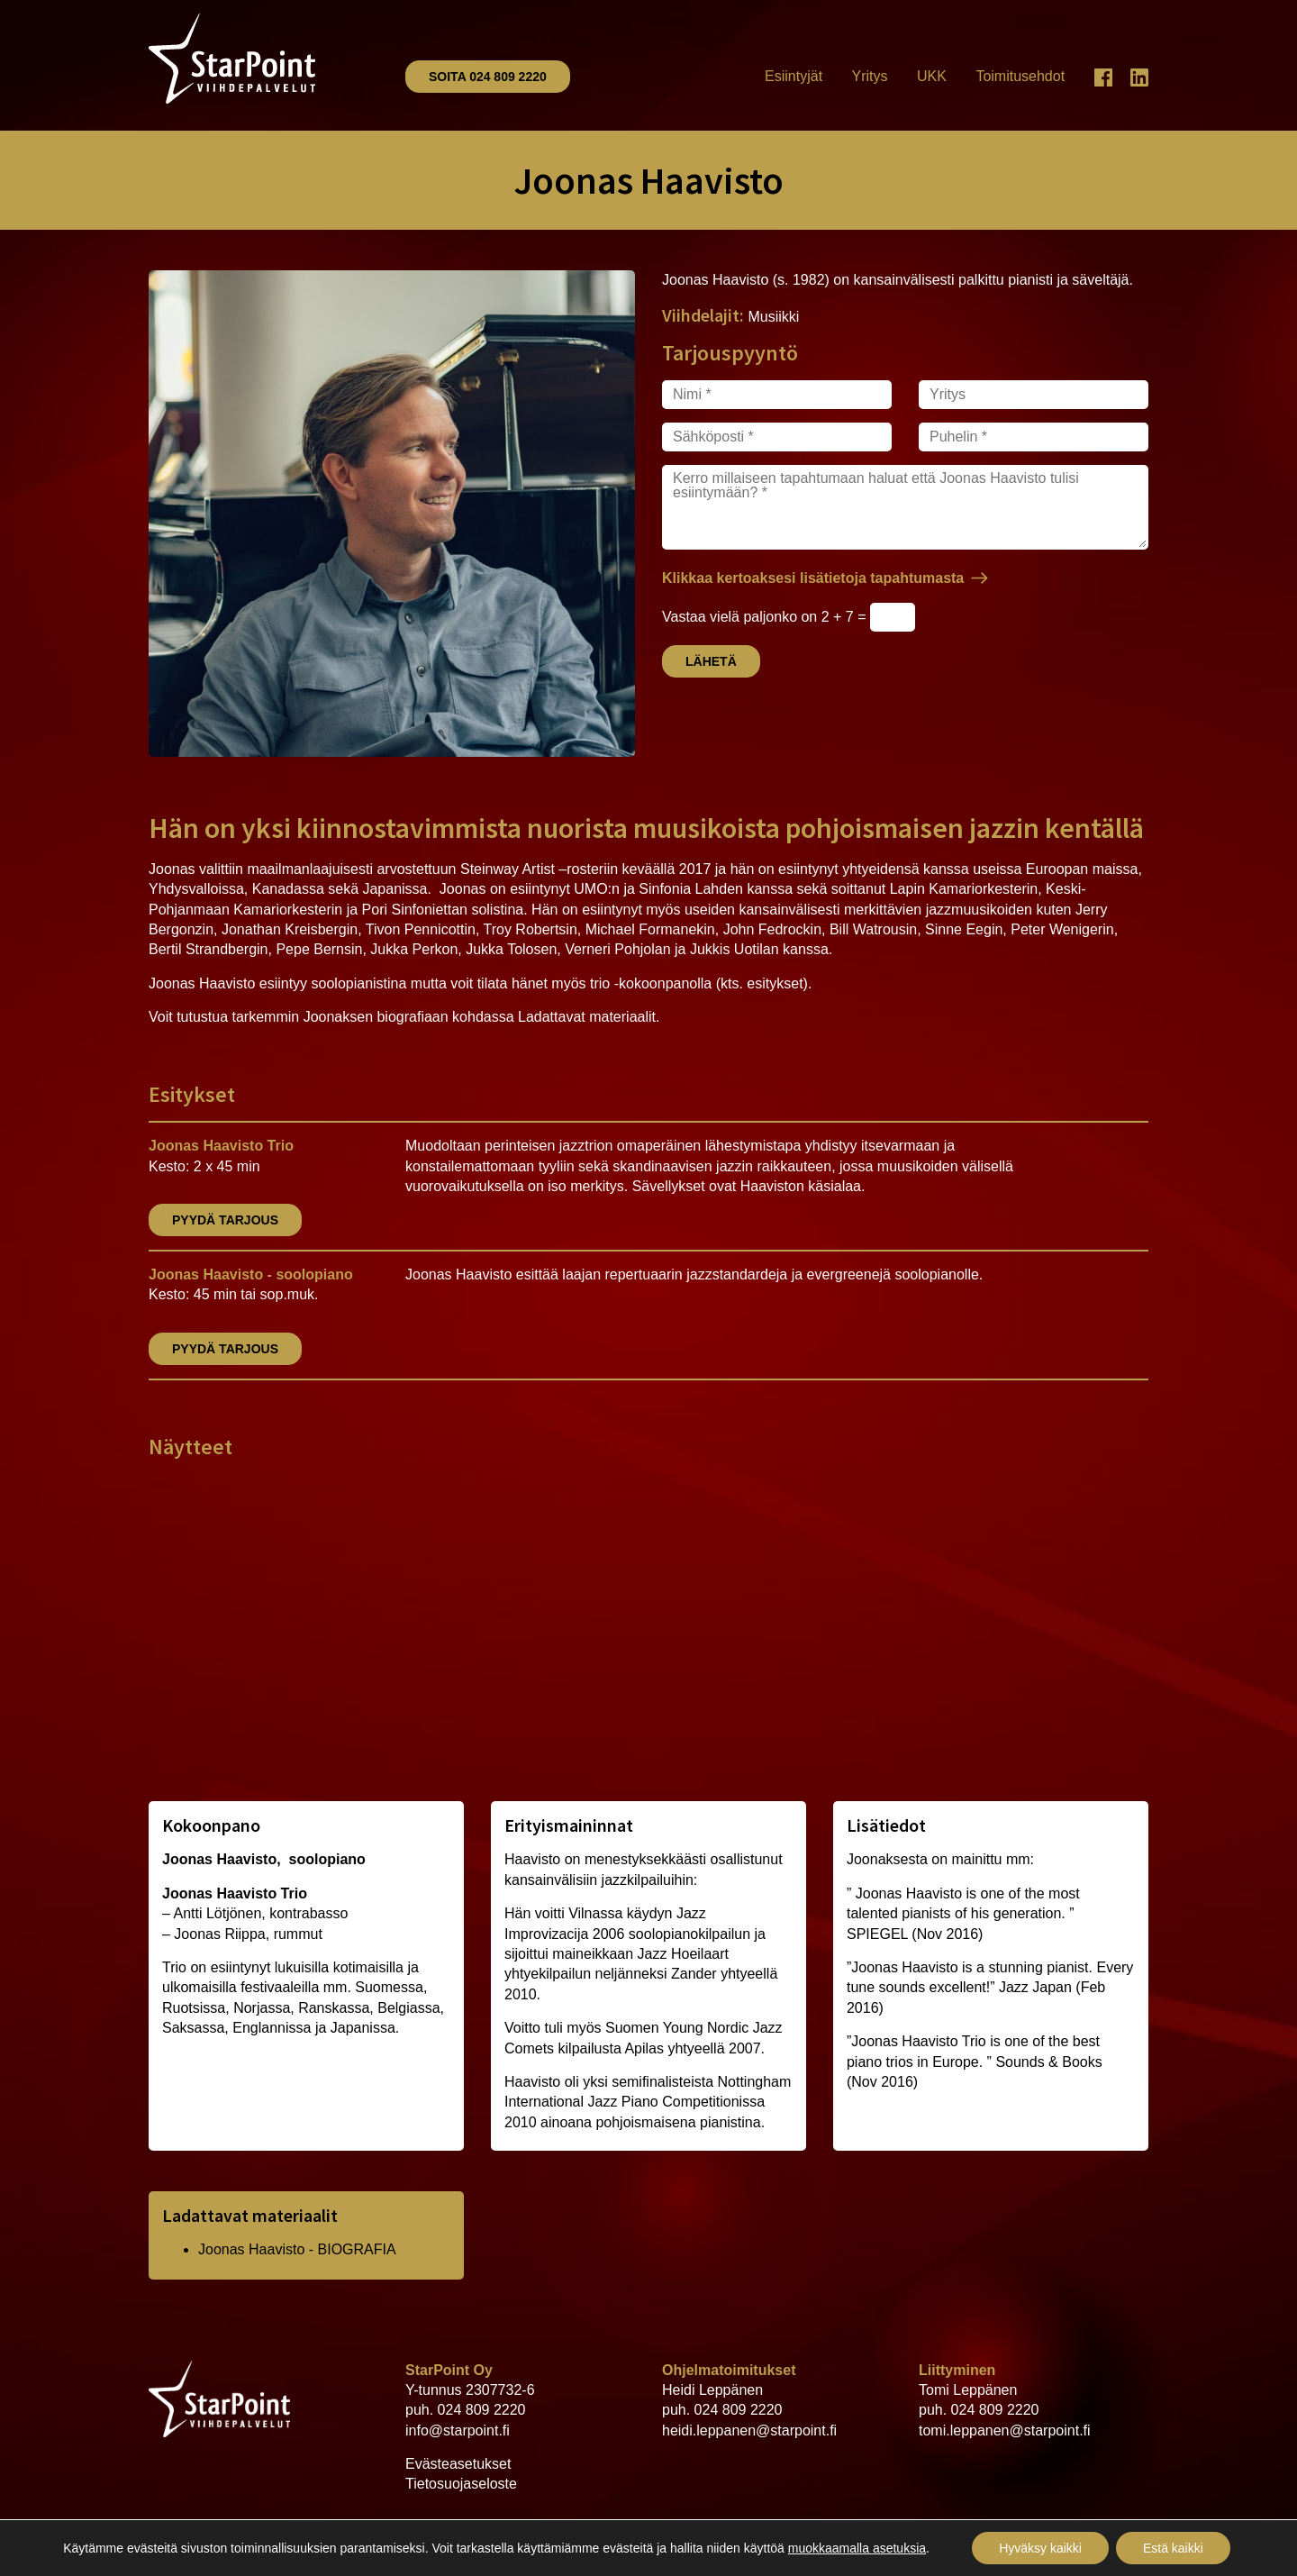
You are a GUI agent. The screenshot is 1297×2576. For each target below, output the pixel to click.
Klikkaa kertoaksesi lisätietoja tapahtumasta (813, 578)
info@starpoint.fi (457, 2430)
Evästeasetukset (458, 2463)
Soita (488, 76)
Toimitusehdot (1020, 76)
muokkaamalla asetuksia (857, 2548)
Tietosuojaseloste (461, 2483)
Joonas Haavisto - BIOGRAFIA (297, 2249)
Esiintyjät (793, 76)
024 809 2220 (482, 2409)
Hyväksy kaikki (1040, 2548)
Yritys (870, 76)
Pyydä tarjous (225, 1220)
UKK (932, 76)
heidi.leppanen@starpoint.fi (749, 2430)
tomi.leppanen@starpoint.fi (1005, 2430)
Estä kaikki (1173, 2548)
